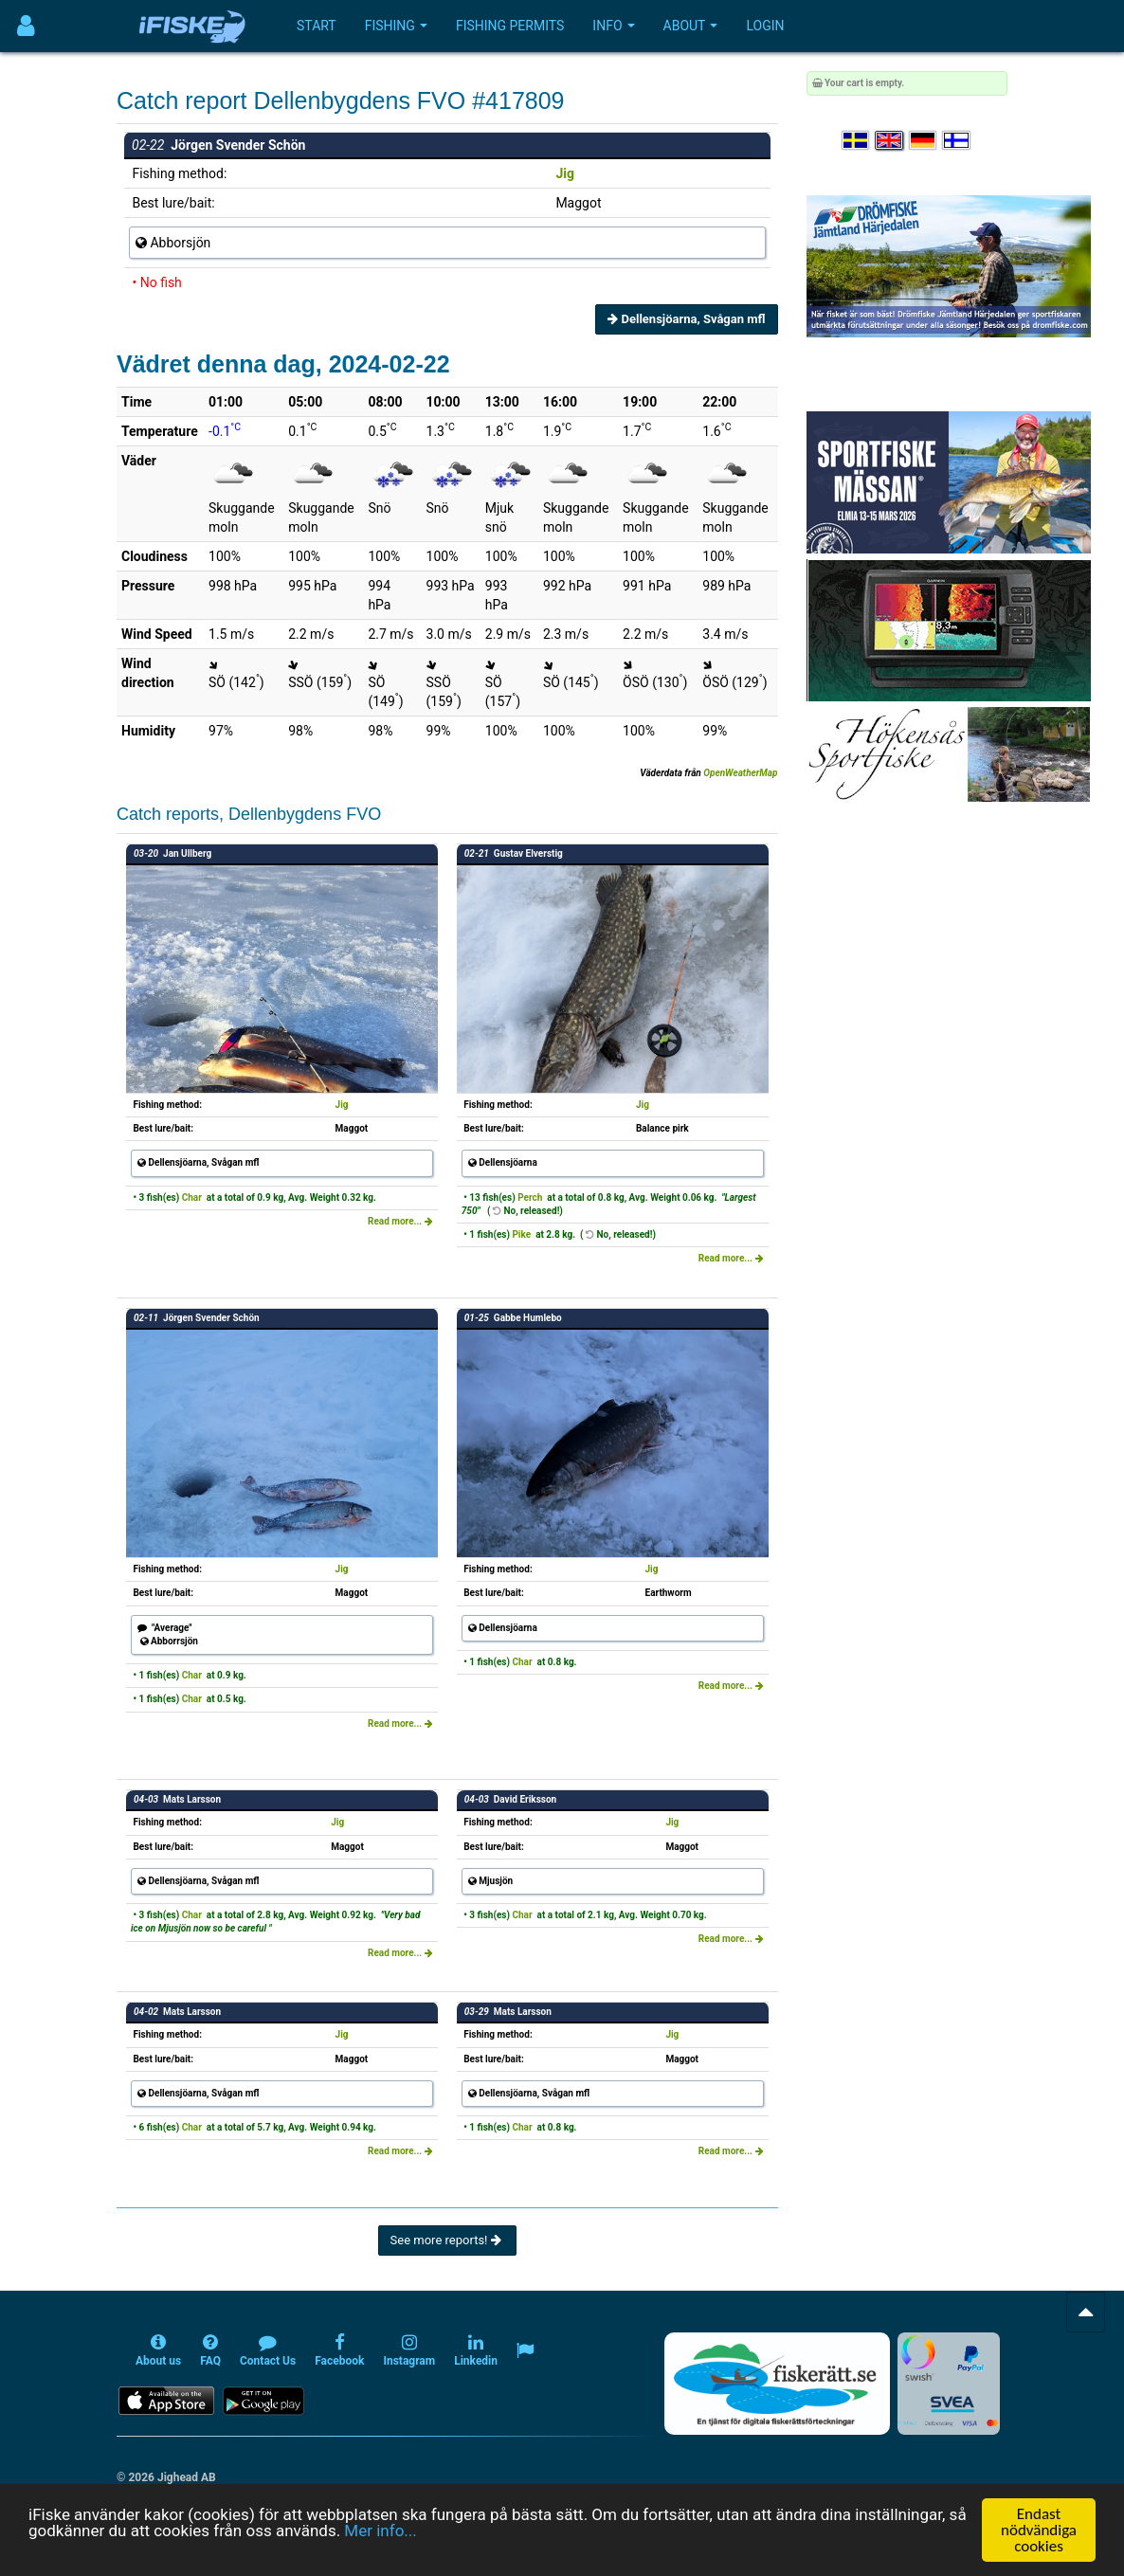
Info (613, 25)
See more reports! (447, 2240)
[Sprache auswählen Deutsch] (924, 141)
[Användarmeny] (26, 26)
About (690, 25)
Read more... (400, 1221)
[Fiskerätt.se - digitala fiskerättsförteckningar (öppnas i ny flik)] (777, 2383)
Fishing (396, 25)
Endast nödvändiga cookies (1039, 2530)
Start (316, 25)
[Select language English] (890, 141)
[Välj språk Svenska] (857, 141)
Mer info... (380, 2530)
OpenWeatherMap (740, 773)
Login (765, 25)
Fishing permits (510, 25)
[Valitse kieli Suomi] (957, 141)
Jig (564, 173)
